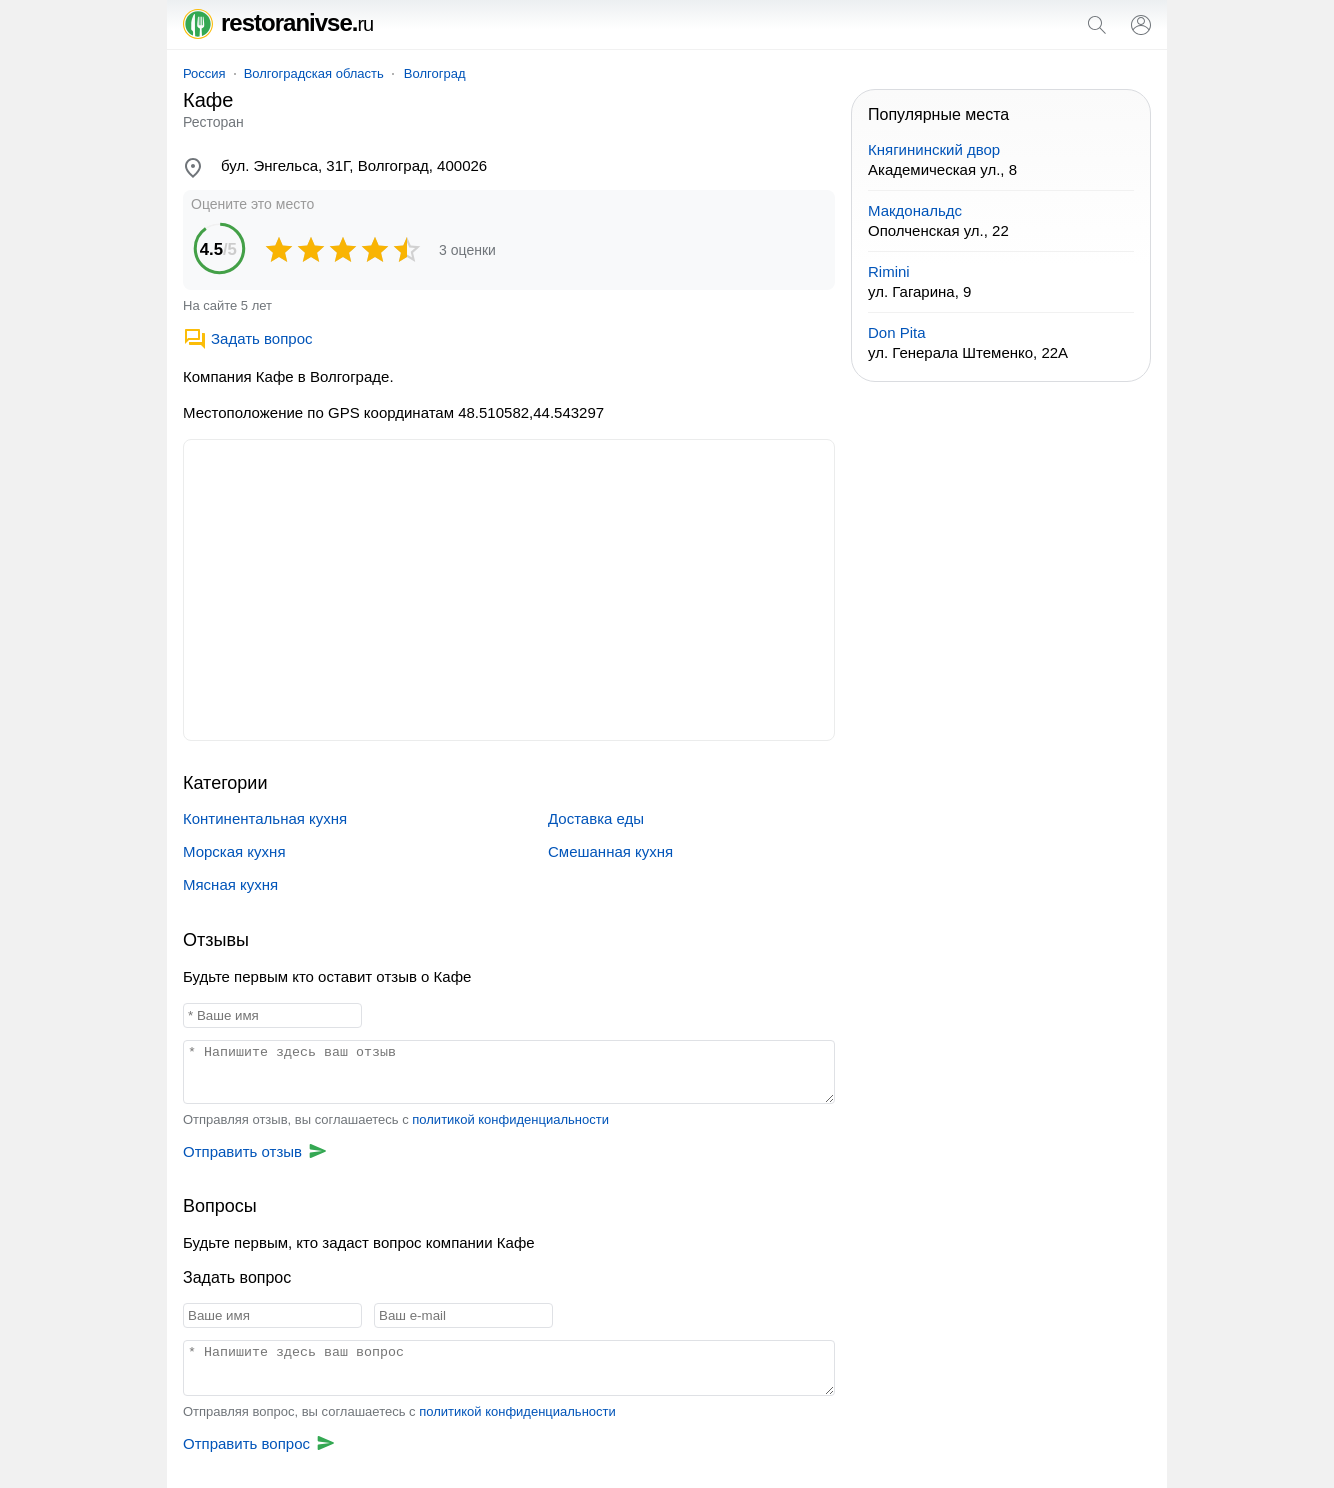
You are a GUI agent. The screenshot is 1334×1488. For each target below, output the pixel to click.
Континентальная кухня (265, 818)
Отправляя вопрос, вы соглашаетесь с (399, 1411)
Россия (204, 73)
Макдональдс (915, 210)
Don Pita (897, 332)
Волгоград (435, 73)
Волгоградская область (314, 73)
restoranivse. (278, 22)
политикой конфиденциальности (510, 1119)
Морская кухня (234, 851)
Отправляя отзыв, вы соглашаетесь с (396, 1119)
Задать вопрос (247, 338)
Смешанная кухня (610, 851)
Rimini (889, 271)
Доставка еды (596, 818)
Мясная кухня (230, 884)
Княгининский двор (934, 149)
